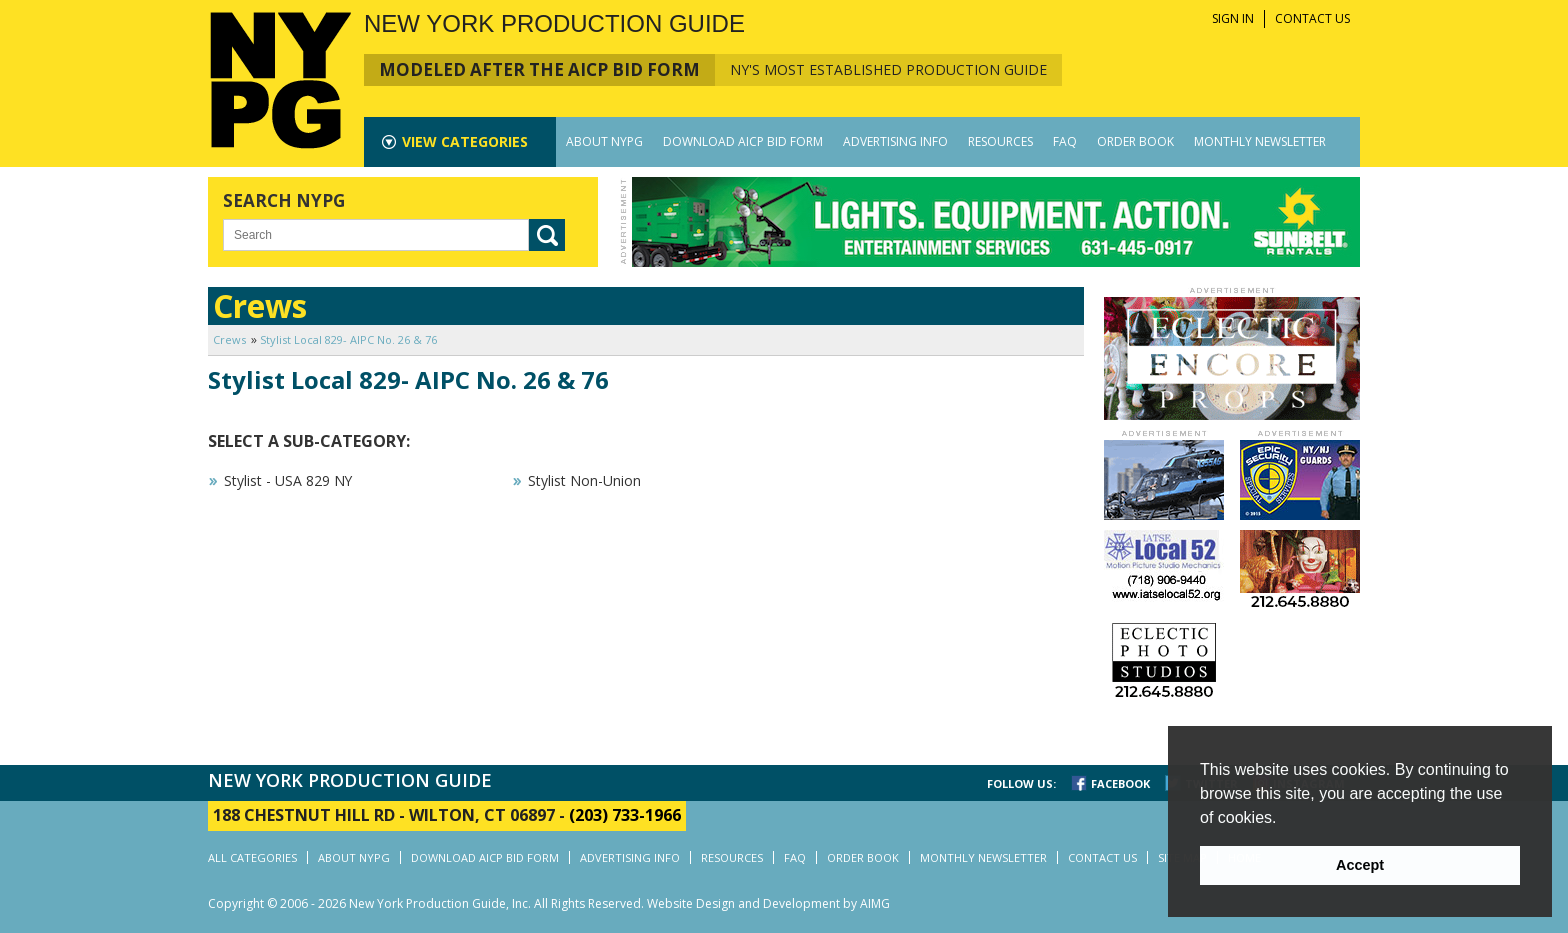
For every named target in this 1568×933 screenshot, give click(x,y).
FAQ (1065, 141)
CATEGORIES (465, 141)
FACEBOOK (1120, 783)
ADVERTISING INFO (895, 141)
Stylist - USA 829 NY (288, 480)
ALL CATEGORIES (252, 857)
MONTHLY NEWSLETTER (1260, 141)
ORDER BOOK (1135, 141)
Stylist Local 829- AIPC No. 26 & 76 (348, 339)
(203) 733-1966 (625, 815)
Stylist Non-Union (584, 480)
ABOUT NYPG (604, 141)
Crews (229, 339)
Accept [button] (1360, 865)
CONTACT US (1312, 18)
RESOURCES (1000, 141)
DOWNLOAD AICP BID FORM (743, 141)
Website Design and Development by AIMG (768, 903)
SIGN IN (1233, 18)
